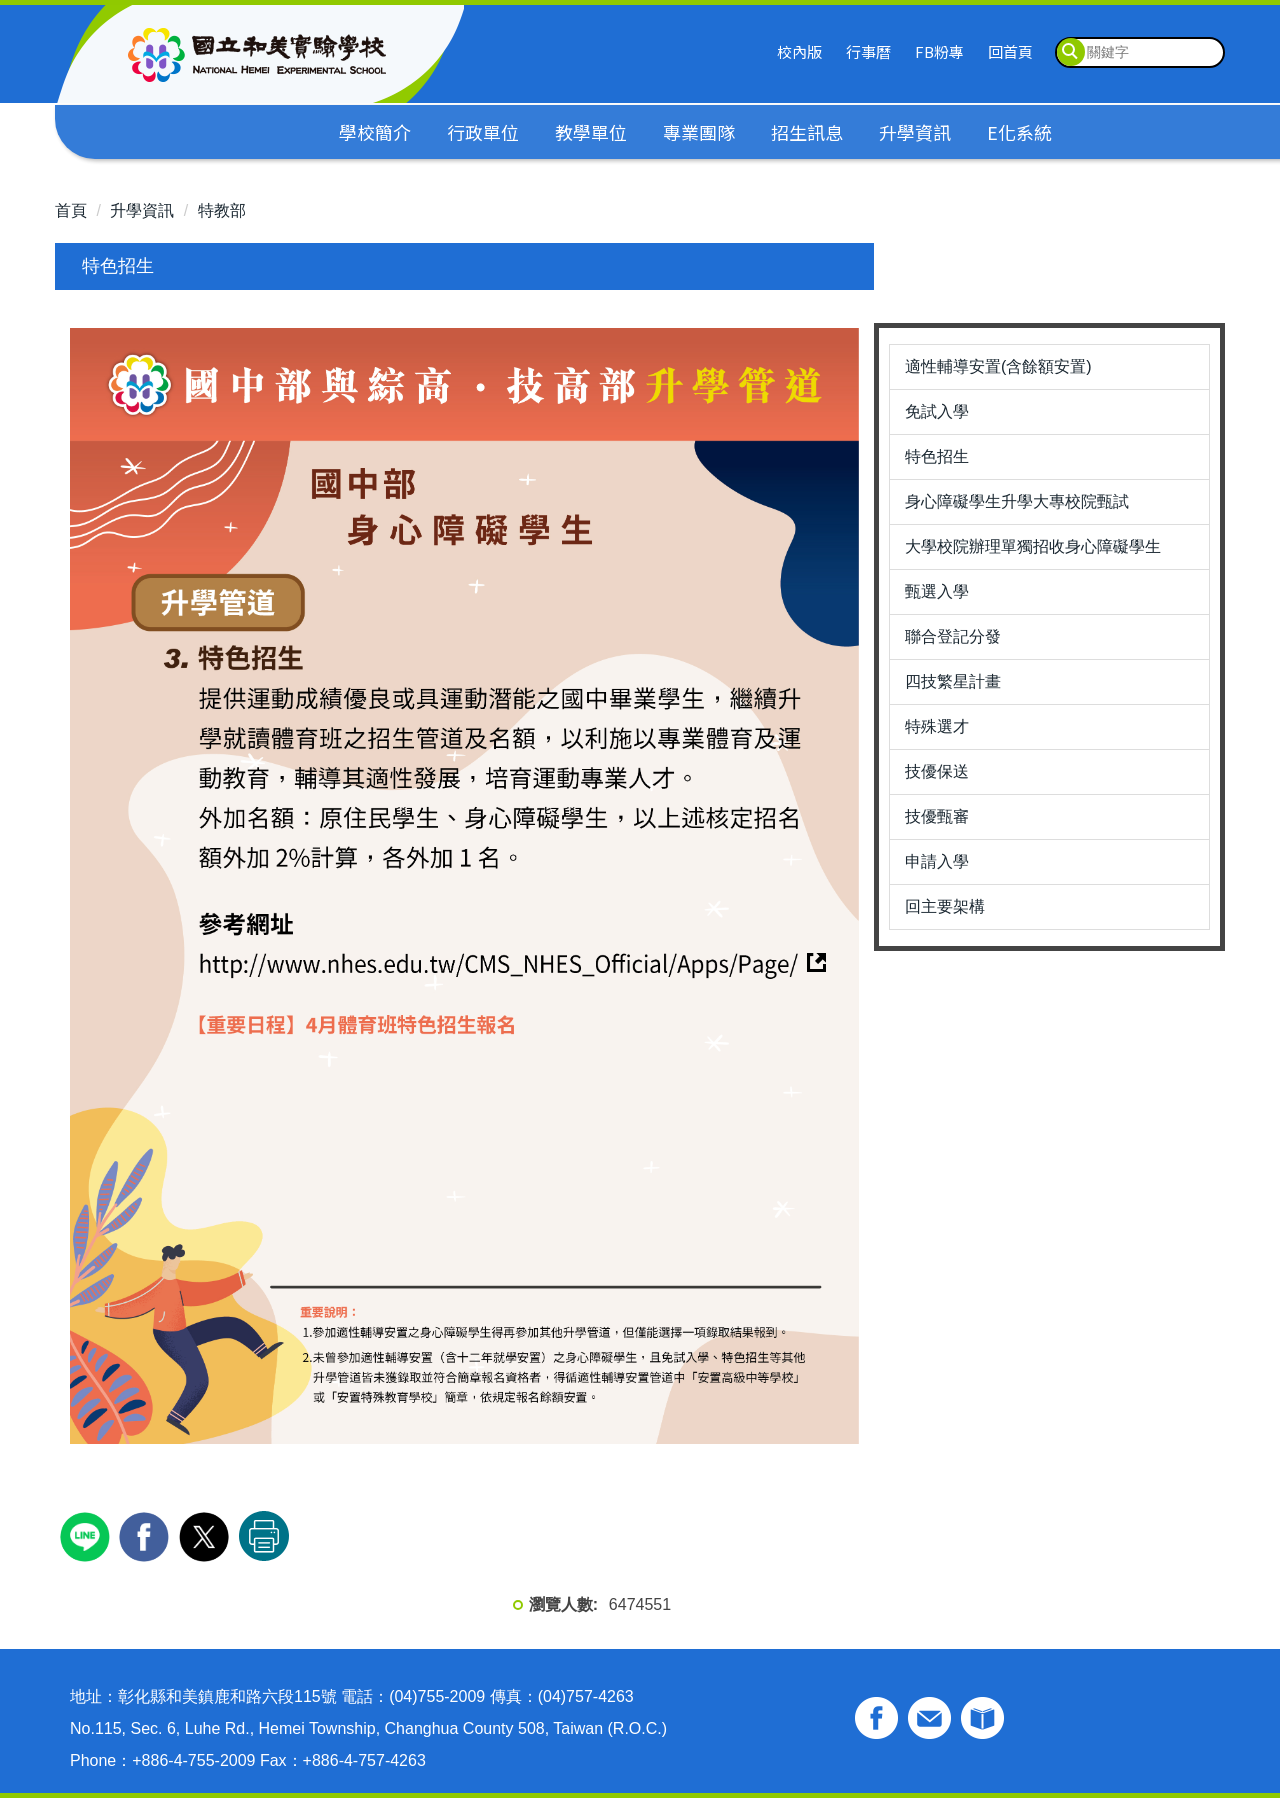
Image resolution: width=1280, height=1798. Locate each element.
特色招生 (937, 456)
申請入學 (937, 861)
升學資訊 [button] (915, 132)
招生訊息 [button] (807, 132)
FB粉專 (939, 51)
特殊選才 (937, 726)
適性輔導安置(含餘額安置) (998, 366)
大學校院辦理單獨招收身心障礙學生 (1033, 546)
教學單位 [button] (591, 132)
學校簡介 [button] (375, 132)
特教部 (222, 210)
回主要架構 (945, 906)
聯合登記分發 (953, 636)
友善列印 (264, 1536)
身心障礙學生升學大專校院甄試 (1017, 501)
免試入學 (937, 411)
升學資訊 (142, 210)
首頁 (71, 210)
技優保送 (937, 771)
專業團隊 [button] (699, 132)
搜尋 (1071, 52)
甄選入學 (937, 591)
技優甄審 (937, 816)
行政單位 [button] (483, 132)
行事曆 (868, 51)
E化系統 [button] (1019, 132)
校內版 (799, 51)
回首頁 (1010, 51)
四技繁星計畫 (953, 681)
